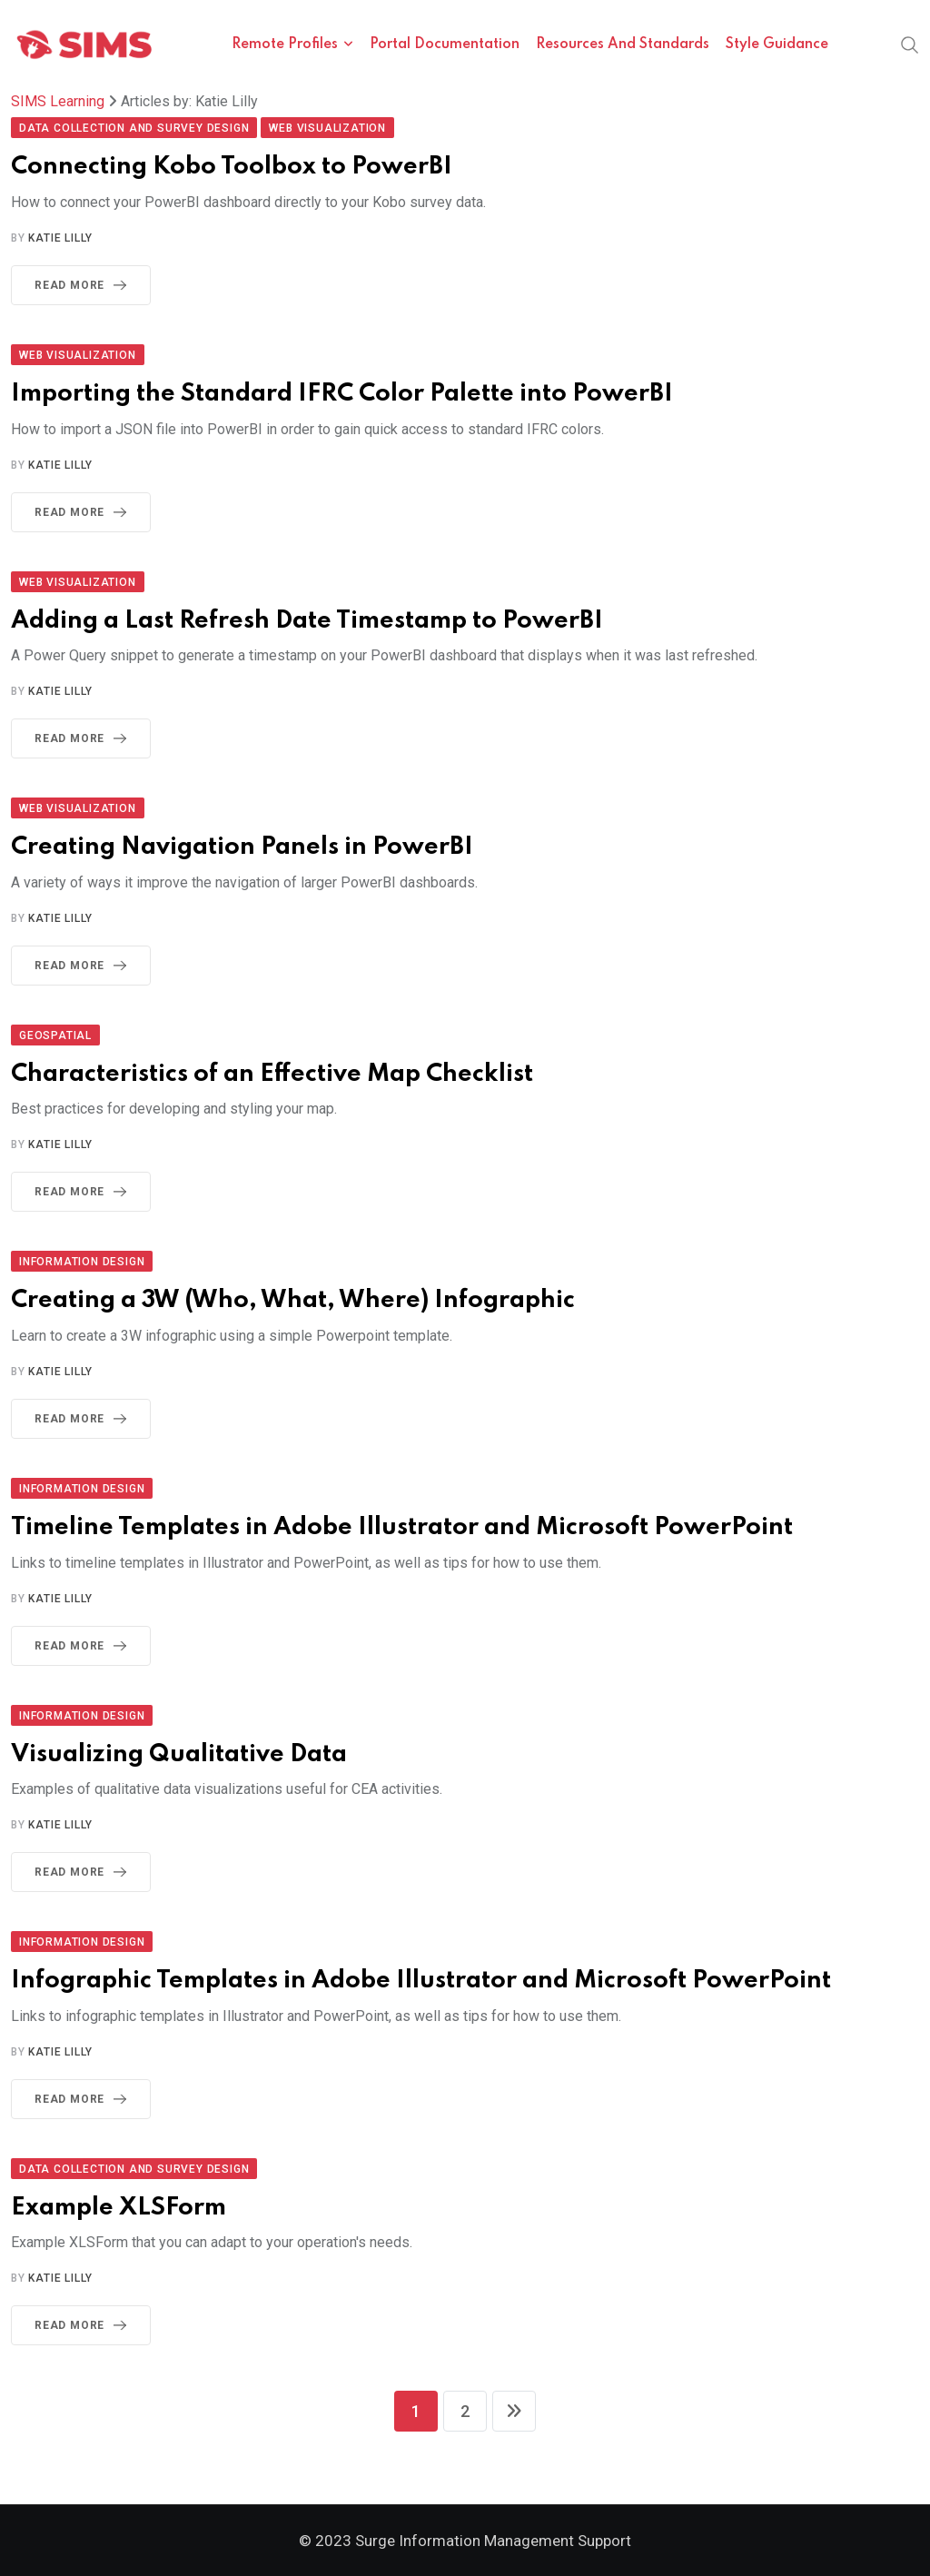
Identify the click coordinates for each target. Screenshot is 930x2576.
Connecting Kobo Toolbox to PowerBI (231, 166)
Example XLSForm (118, 2207)
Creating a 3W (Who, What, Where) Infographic (293, 1300)
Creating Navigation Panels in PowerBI (242, 847)
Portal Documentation (444, 44)
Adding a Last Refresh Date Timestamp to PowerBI (307, 621)
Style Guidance (777, 44)
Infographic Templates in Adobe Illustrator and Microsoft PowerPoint (421, 1980)
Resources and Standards (622, 44)
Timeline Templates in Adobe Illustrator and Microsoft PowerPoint (402, 1527)
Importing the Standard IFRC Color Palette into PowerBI (342, 393)
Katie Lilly (60, 238)
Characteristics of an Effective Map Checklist (272, 1074)
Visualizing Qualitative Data (179, 1754)
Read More (84, 285)
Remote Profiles (285, 44)
